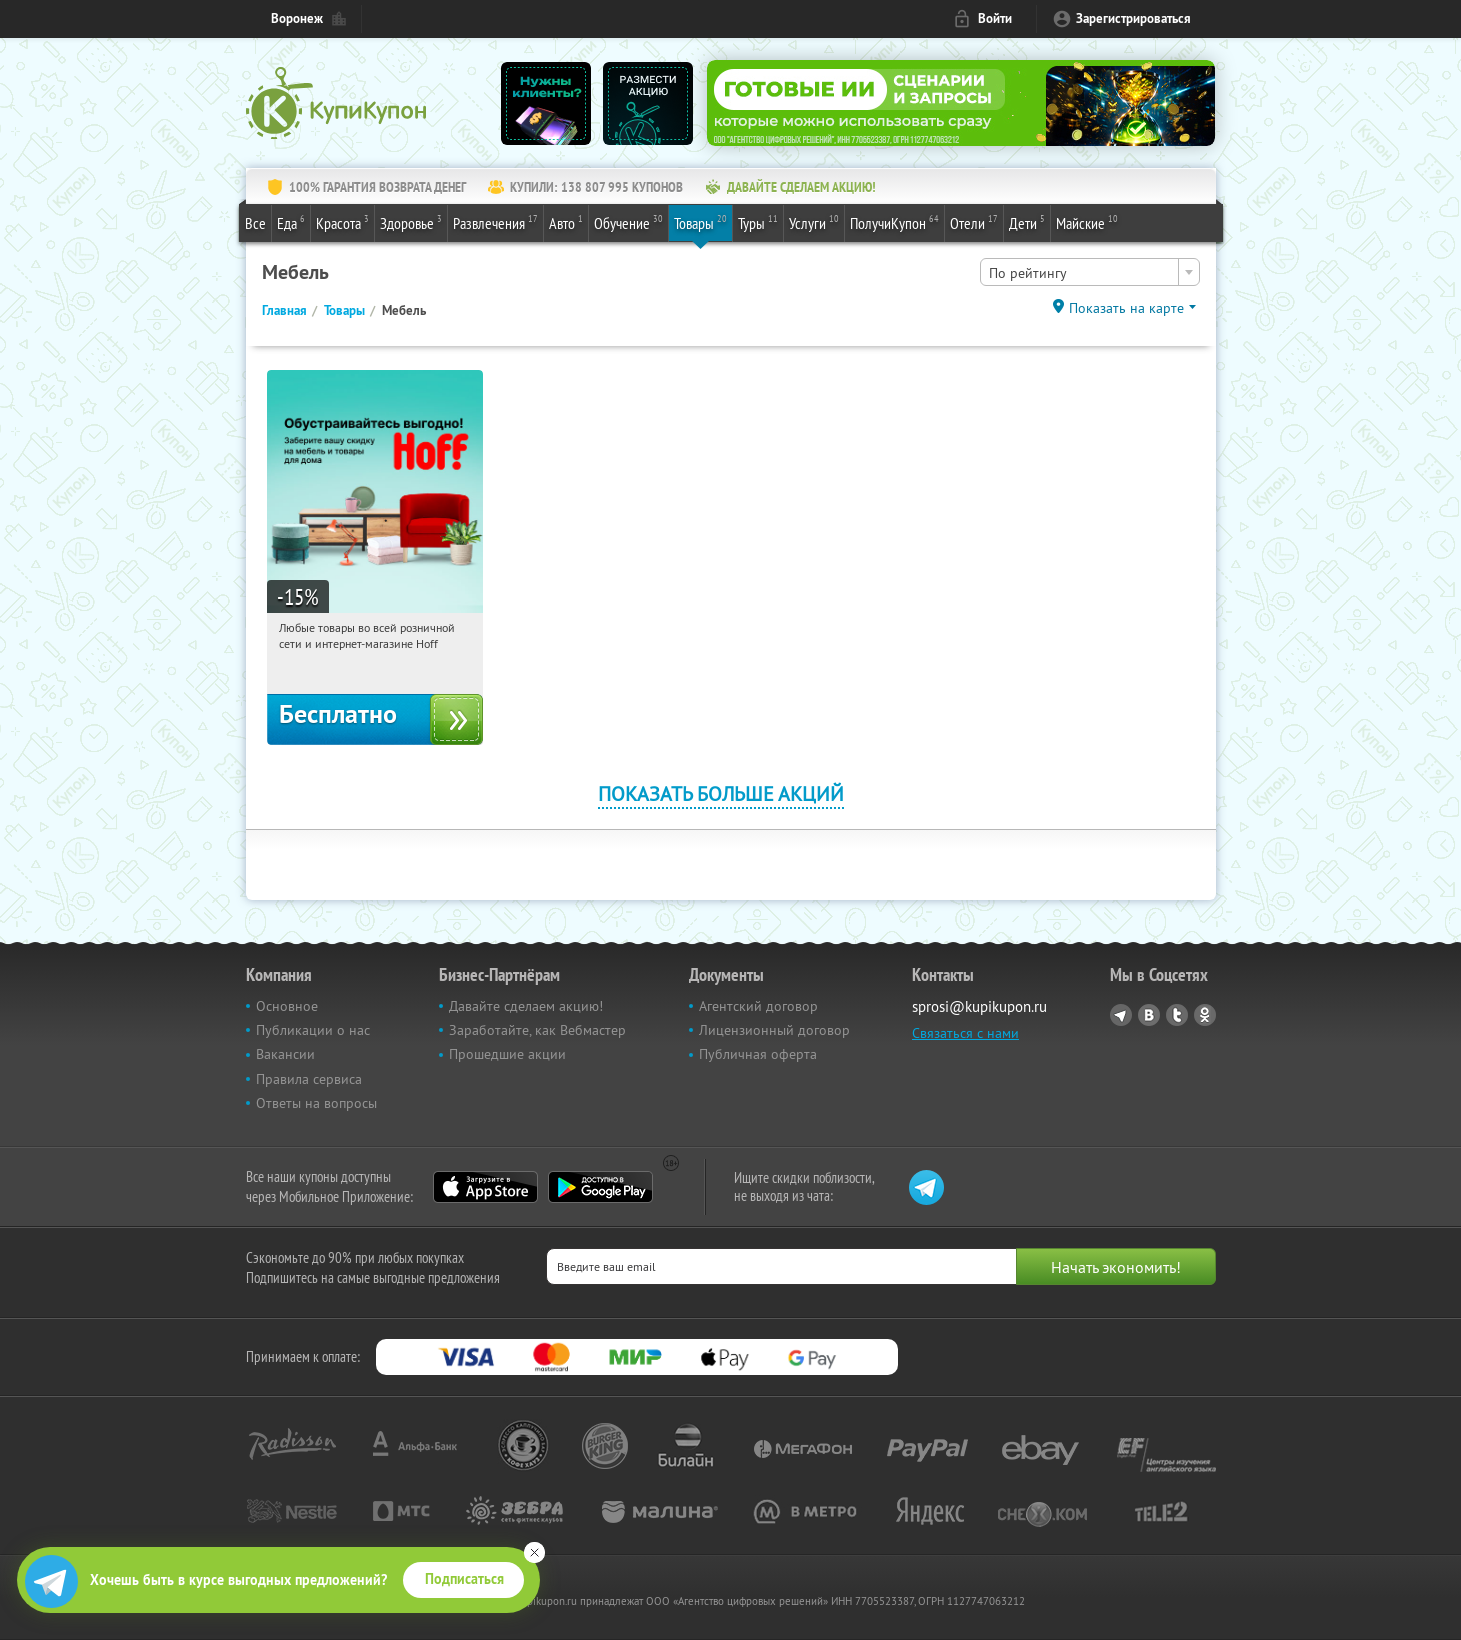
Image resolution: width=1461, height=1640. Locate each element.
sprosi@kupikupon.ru (979, 1006)
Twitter (1177, 1015)
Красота (342, 222)
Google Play (600, 1187)
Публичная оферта (758, 1054)
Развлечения (495, 222)
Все (255, 223)
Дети (1027, 222)
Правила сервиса (309, 1079)
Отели (974, 222)
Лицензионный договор (774, 1030)
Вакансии (285, 1054)
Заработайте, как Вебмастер (537, 1030)
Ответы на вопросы (316, 1103)
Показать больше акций (721, 793)
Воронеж (297, 18)
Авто (566, 222)
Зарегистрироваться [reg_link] (1133, 18)
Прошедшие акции (507, 1054)
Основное (287, 1006)
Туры (758, 222)
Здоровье (411, 222)
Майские (1087, 222)
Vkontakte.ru (1149, 1015)
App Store (485, 1187)
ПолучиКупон (894, 222)
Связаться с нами (965, 1033)
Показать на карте (1126, 308)
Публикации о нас (313, 1030)
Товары (700, 222)
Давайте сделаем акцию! (526, 1006)
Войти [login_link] (995, 18)
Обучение (628, 222)
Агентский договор (758, 1006)
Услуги (814, 222)
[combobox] (1090, 272)
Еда (291, 222)
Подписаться (464, 1579)
